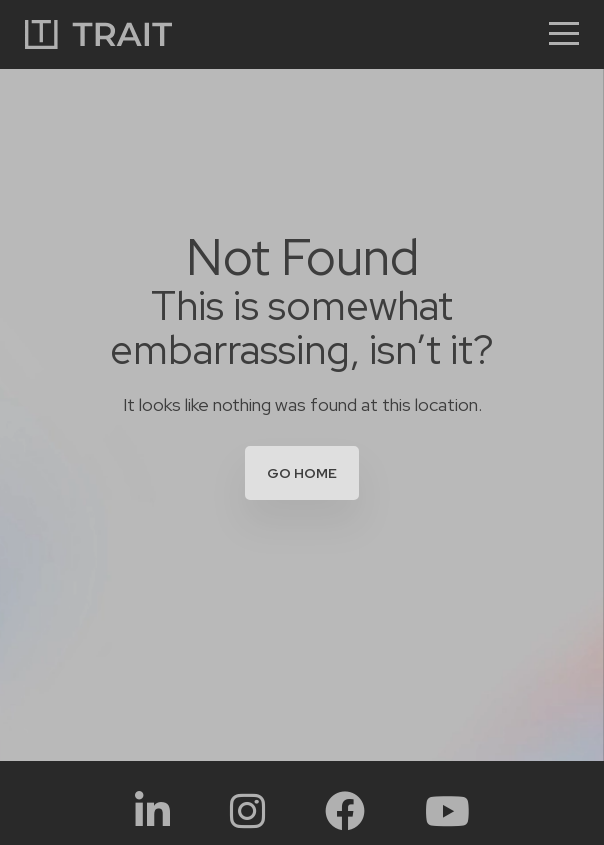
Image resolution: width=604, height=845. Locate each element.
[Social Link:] (152, 810)
